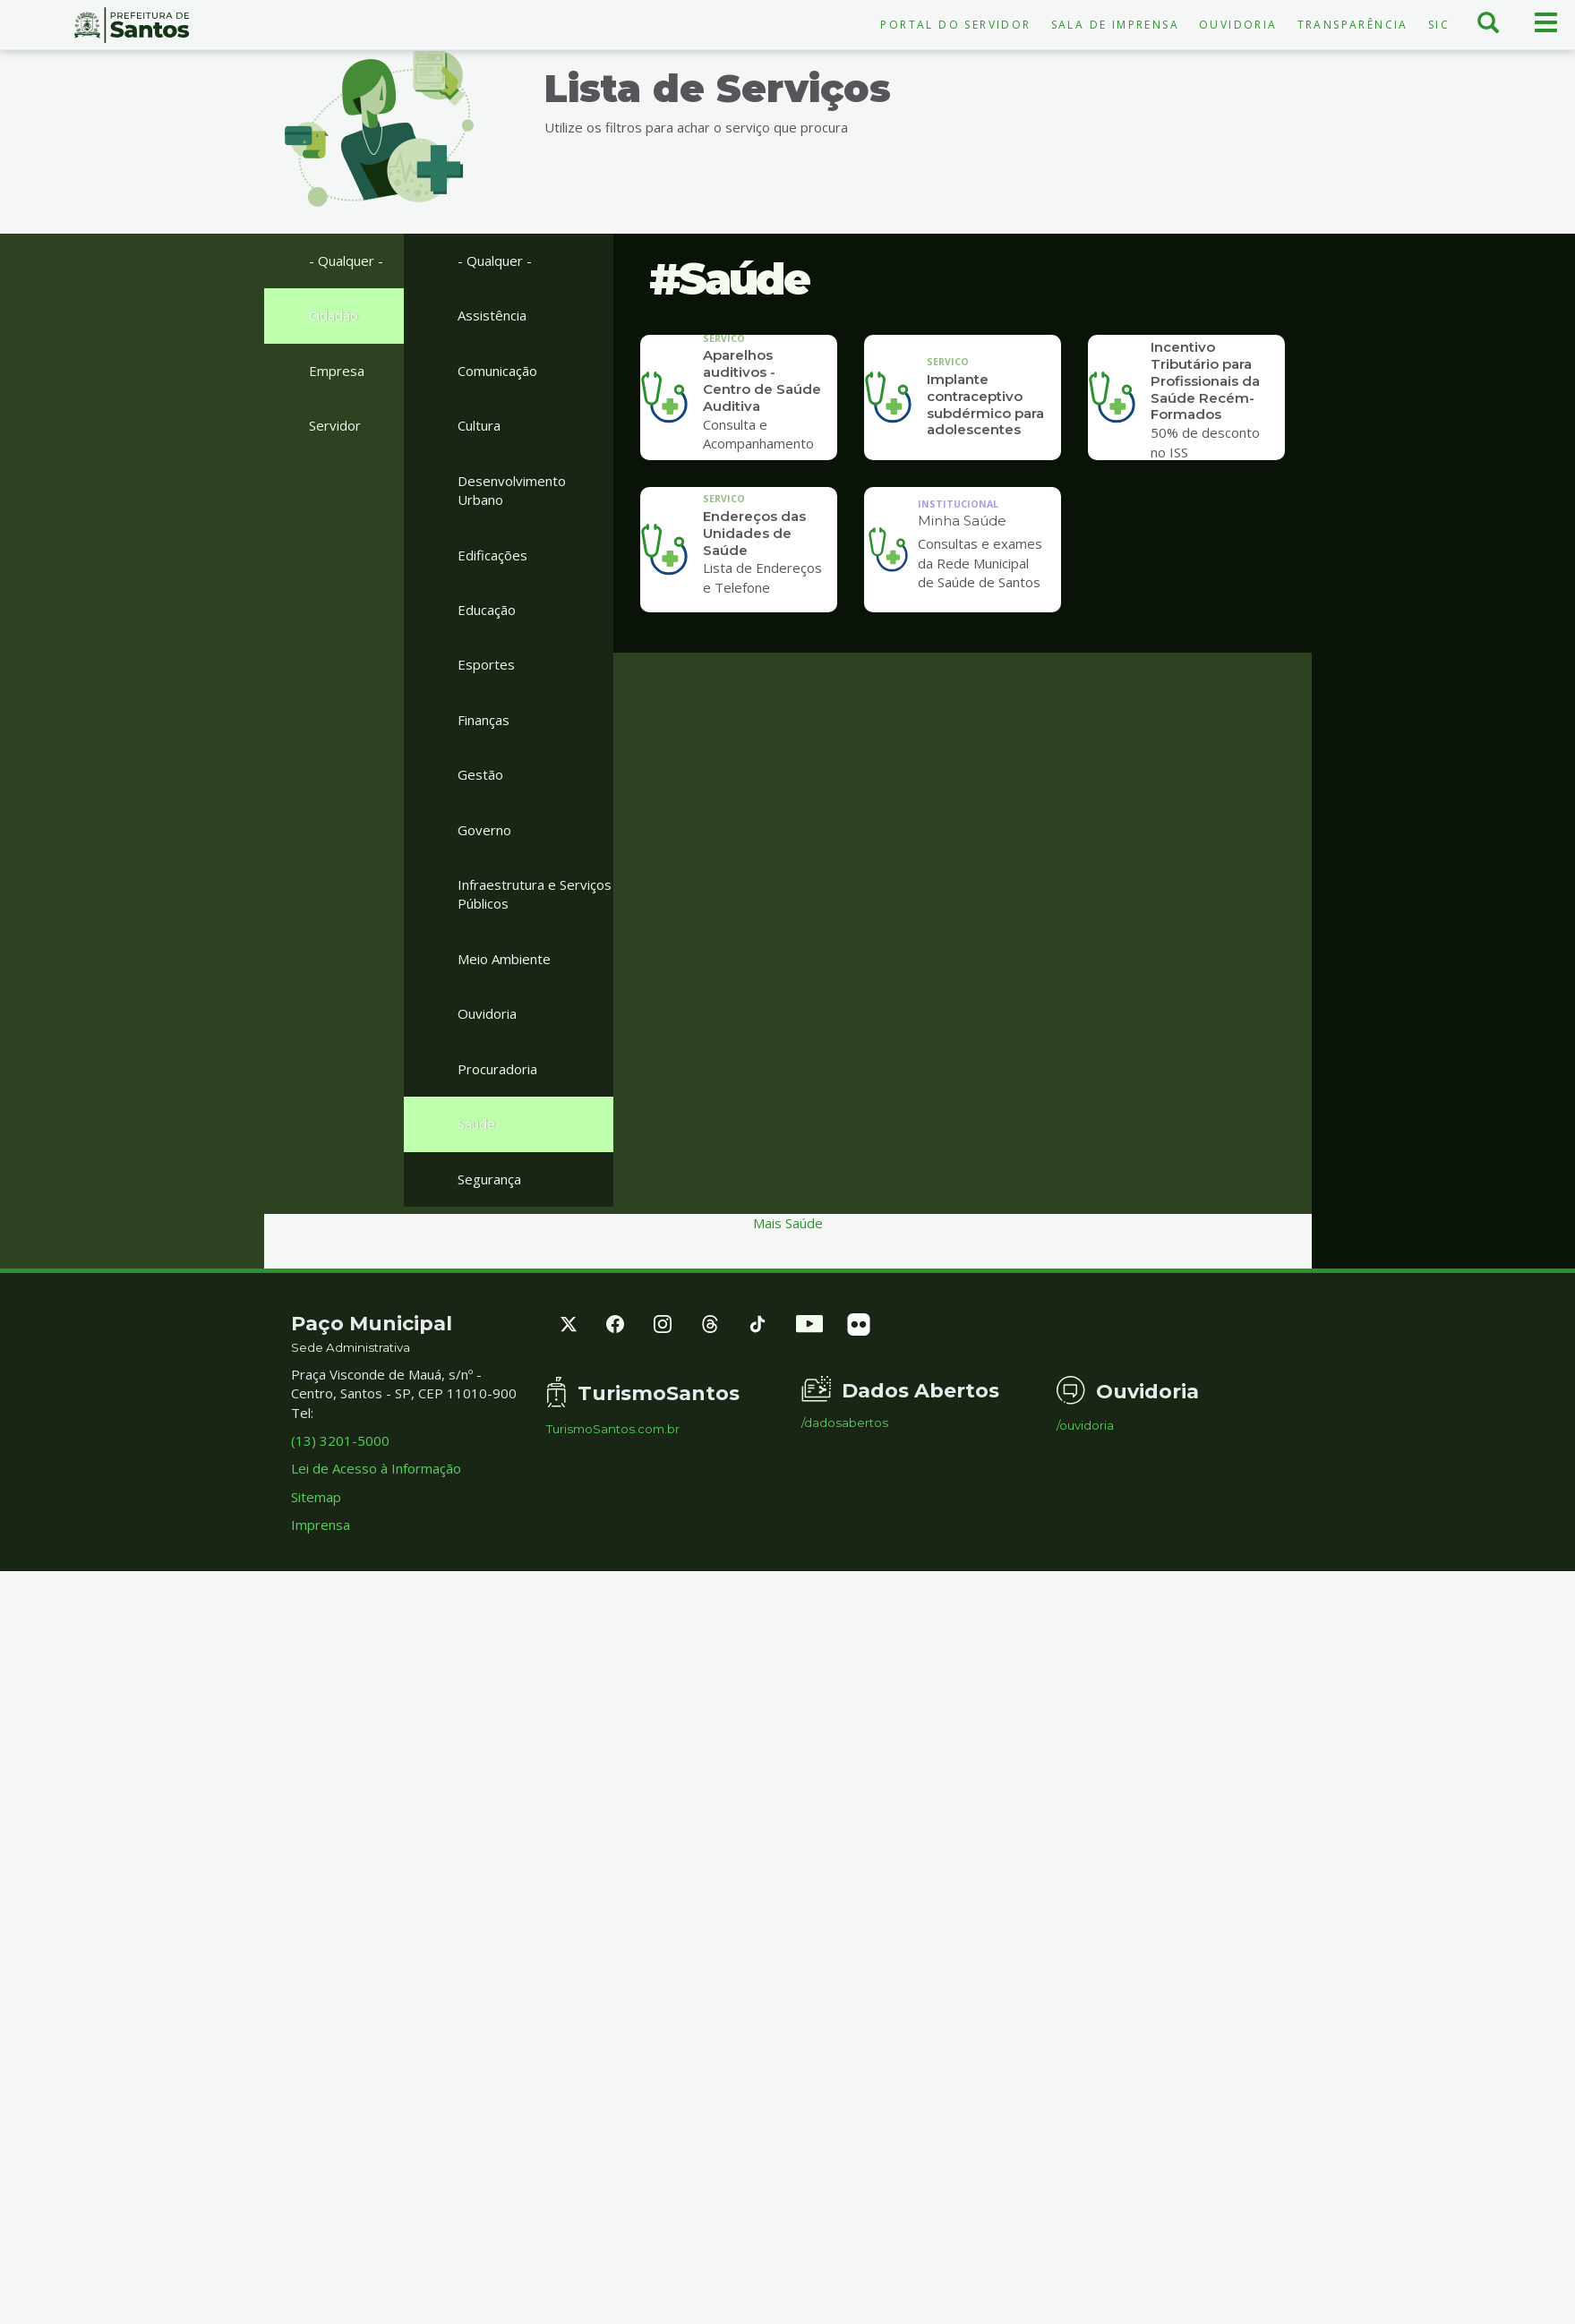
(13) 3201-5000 (340, 1440)
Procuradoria (497, 1069)
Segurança (489, 1179)
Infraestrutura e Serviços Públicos (535, 894)
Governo (484, 830)
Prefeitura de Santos (131, 25)
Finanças (483, 720)
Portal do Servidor (955, 24)
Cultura (479, 425)
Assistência (492, 315)
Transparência (1352, 24)
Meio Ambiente (504, 959)
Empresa (336, 371)
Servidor (335, 425)
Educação (487, 610)
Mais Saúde (788, 1223)
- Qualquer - (346, 260)
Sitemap (316, 1497)
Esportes (486, 664)
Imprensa (320, 1525)
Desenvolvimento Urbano (512, 490)
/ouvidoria (1085, 1425)
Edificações (492, 555)
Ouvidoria (1238, 24)
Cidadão (333, 315)
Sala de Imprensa (1115, 24)
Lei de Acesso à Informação (376, 1468)
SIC (1439, 24)
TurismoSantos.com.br (613, 1429)
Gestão (480, 774)
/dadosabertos (844, 1423)
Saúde (476, 1123)
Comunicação (497, 371)
